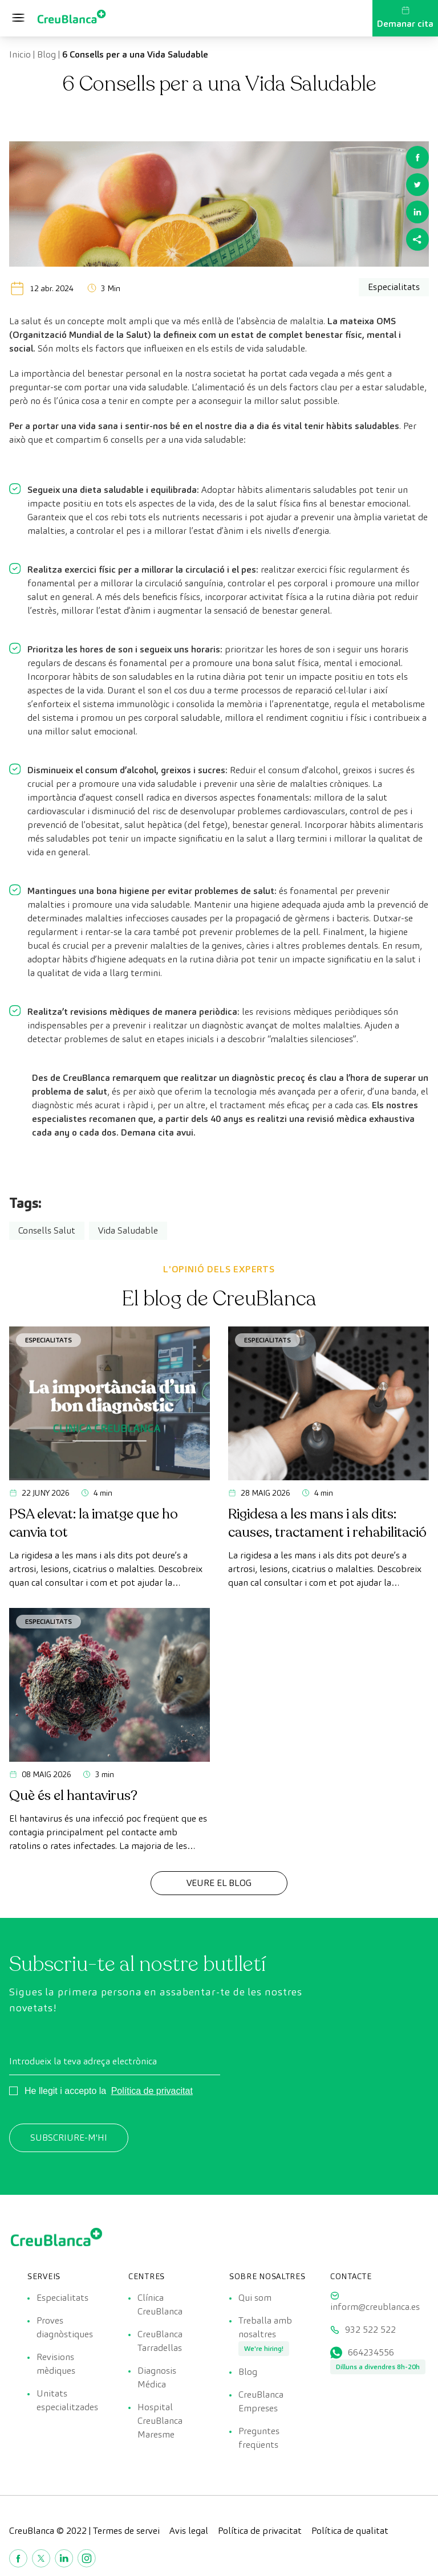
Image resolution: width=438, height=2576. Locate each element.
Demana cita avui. (158, 1132)
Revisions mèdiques (55, 2364)
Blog (46, 54)
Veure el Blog (219, 1883)
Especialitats (48, 1340)
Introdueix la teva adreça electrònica (83, 2061)
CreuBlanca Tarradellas (159, 2341)
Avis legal (188, 2531)
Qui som (254, 2298)
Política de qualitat (349, 2531)
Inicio (20, 54)
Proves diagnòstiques (64, 2327)
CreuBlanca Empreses (260, 2401)
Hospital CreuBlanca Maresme (159, 2420)
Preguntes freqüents (258, 2438)
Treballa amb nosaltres (265, 2327)
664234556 (371, 2352)
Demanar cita (405, 18)
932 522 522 (370, 2330)
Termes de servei (126, 2531)
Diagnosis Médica (156, 2377)
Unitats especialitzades (67, 2400)
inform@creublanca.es (375, 2307)
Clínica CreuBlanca (159, 2304)
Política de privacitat (152, 2091)
